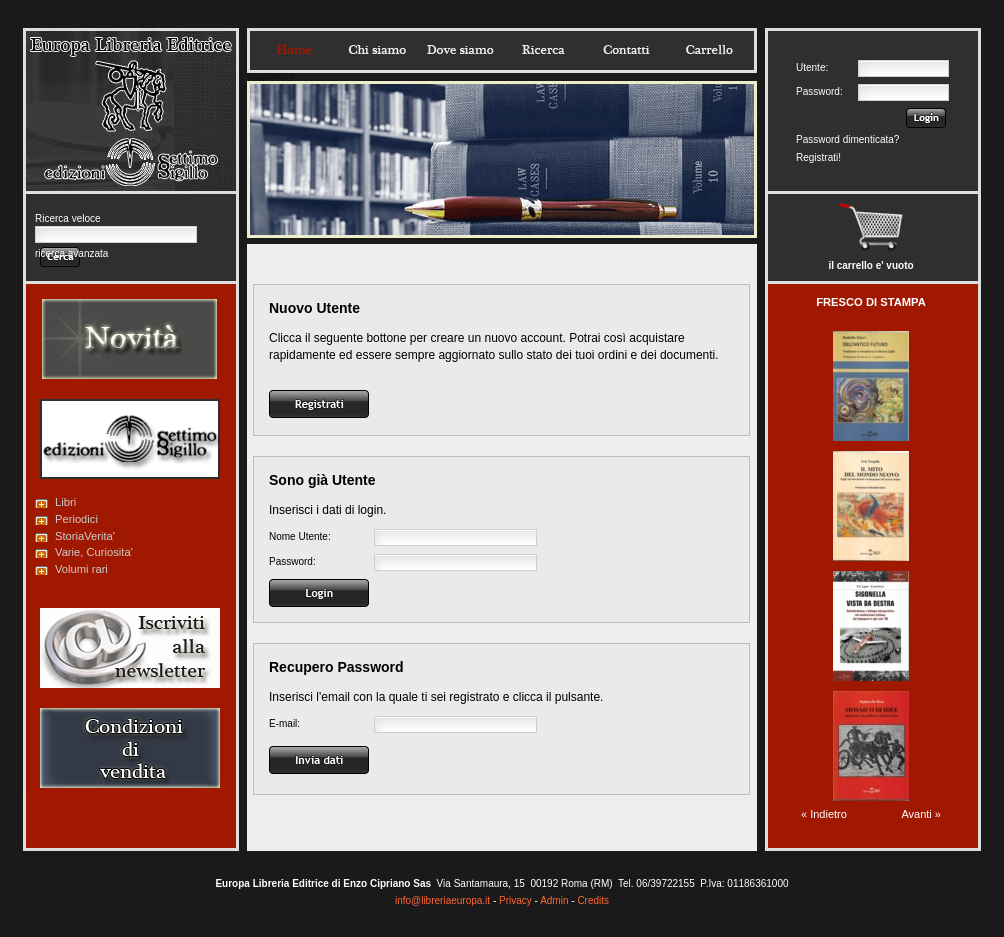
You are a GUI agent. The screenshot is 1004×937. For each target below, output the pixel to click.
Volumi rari (81, 569)
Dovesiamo (460, 50)
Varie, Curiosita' (94, 552)
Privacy (515, 900)
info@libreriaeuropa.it (442, 900)
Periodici (76, 519)
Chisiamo (377, 50)
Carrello (709, 50)
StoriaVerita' (85, 536)
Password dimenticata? (847, 139)
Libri (65, 502)
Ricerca (543, 50)
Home (294, 50)
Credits (593, 900)
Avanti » (921, 814)
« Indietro (824, 814)
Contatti (626, 50)
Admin (554, 900)
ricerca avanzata (71, 253)
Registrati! (818, 157)
